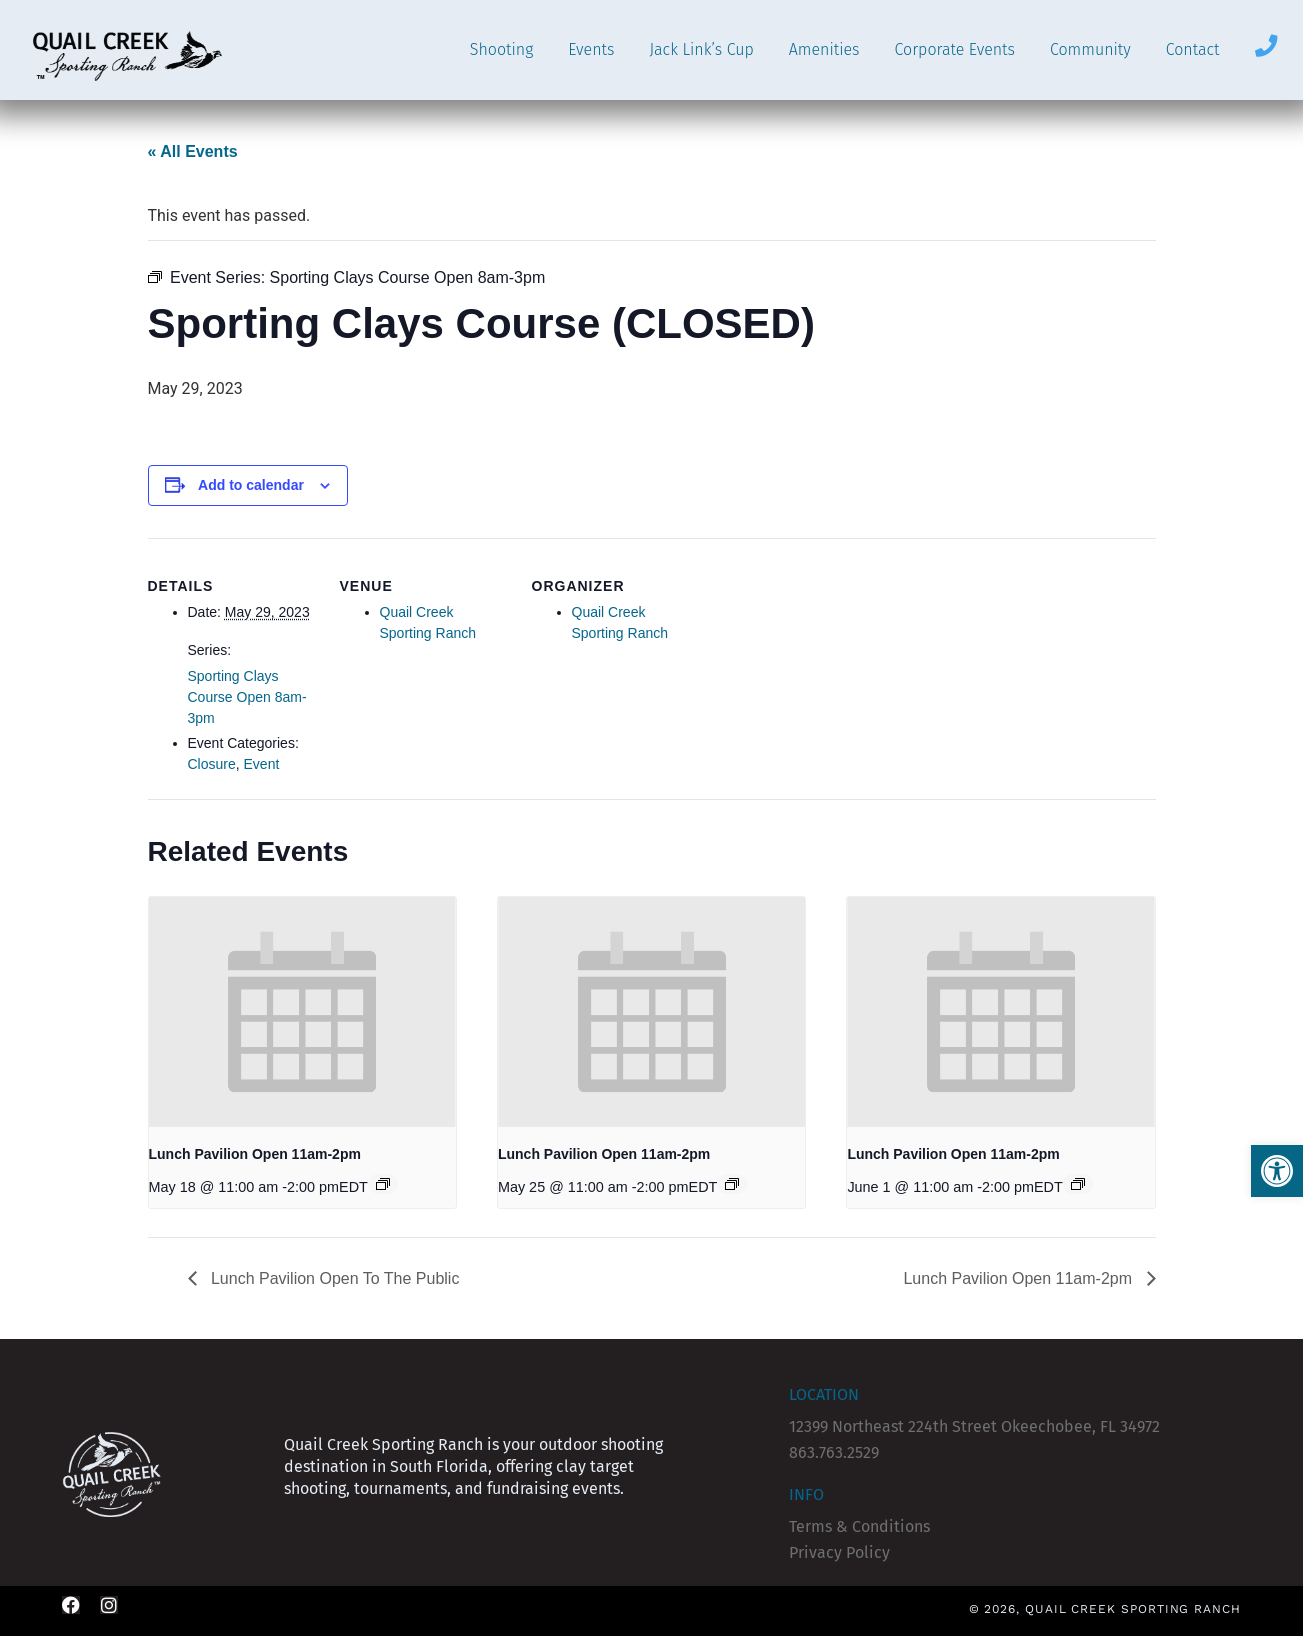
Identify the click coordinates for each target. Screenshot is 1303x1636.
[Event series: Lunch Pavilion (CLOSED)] (383, 1184)
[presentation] (302, 1012)
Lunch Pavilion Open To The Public (333, 1278)
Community (1090, 49)
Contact (1193, 49)
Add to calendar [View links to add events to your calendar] (251, 485)
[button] (1277, 1171)
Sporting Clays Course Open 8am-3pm (247, 697)
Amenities (824, 49)
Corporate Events (955, 49)
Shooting (501, 49)
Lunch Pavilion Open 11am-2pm (255, 1154)
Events (591, 49)
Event (262, 764)
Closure (212, 764)
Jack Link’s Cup (701, 49)
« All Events (193, 151)
